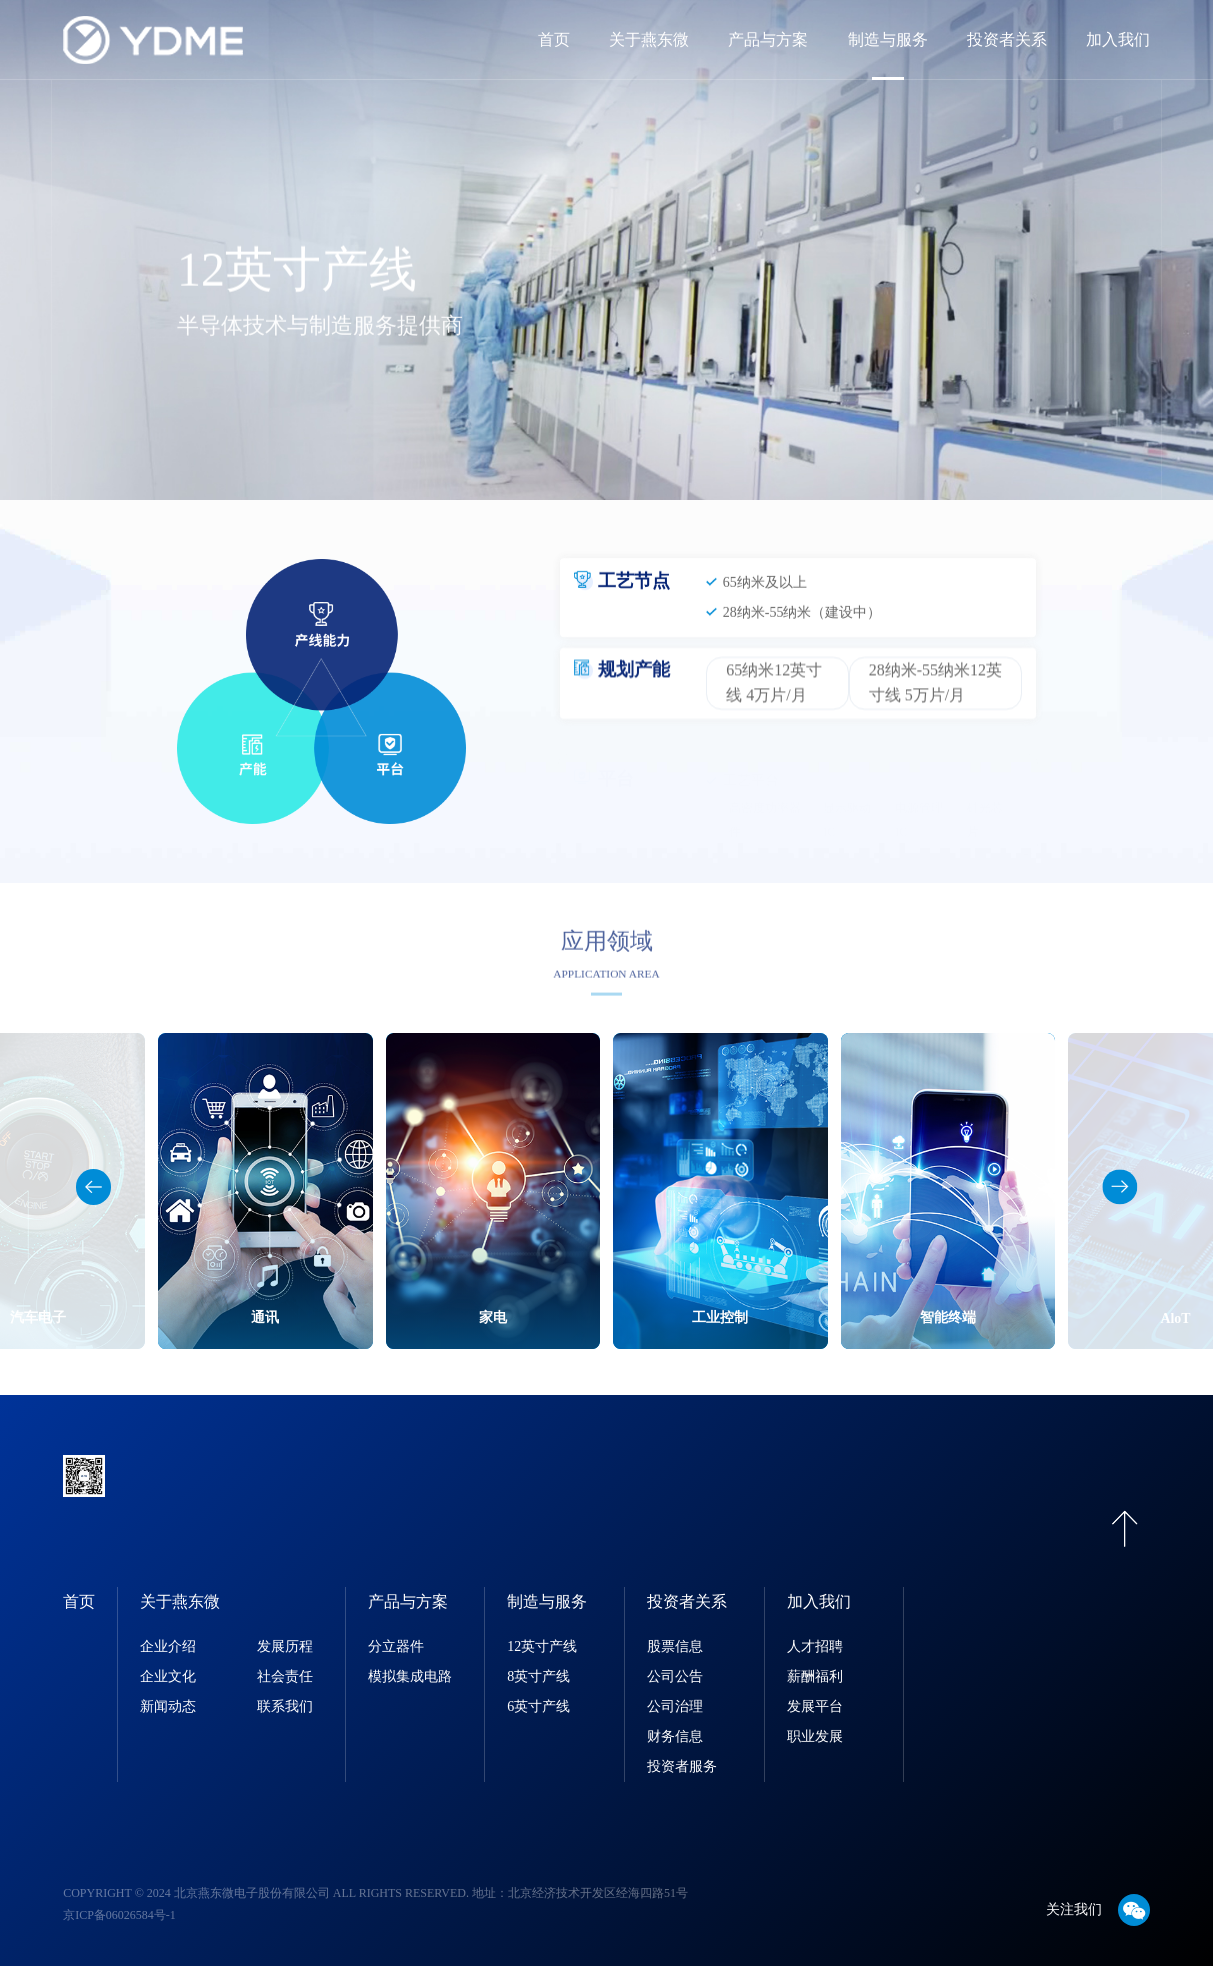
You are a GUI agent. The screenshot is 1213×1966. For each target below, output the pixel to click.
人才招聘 (815, 1646)
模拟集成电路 (410, 1676)
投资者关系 (1007, 39)
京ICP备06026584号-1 (119, 1915)
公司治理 (675, 1706)
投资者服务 (682, 1766)
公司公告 (675, 1676)
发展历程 (285, 1646)
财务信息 (675, 1736)
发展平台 (815, 1706)
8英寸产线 (538, 1676)
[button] (1119, 1186)
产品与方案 (768, 39)
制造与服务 (888, 39)
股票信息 (675, 1646)
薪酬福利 (815, 1676)
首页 (554, 39)
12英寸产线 (542, 1646)
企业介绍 (168, 1646)
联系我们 (285, 1706)
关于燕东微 (649, 39)
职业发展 (815, 1736)
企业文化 (168, 1676)
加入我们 (1118, 39)
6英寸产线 (538, 1706)
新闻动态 (168, 1706)
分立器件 (396, 1646)
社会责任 (285, 1676)
